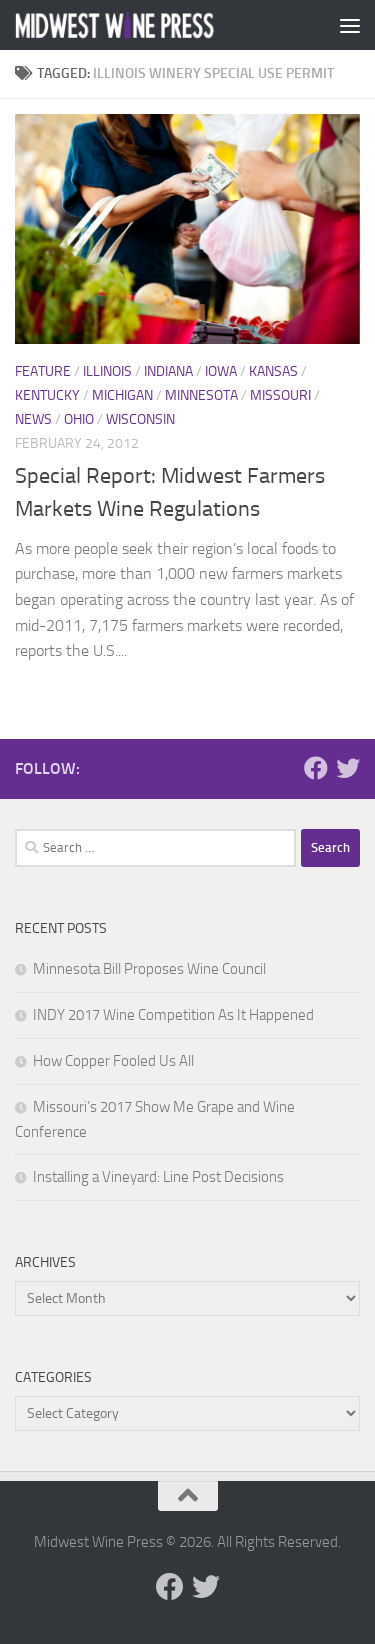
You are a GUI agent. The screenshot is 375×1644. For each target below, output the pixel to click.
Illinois (107, 371)
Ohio (79, 419)
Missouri (280, 395)
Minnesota (201, 395)
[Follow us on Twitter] (348, 768)
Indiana (168, 371)
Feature (43, 371)
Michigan (122, 395)
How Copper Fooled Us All (113, 1061)
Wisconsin (140, 419)
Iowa (221, 371)
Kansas (273, 371)
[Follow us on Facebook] (316, 768)
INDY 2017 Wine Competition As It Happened (173, 1015)
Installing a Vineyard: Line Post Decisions (158, 1177)
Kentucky (47, 395)
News (33, 419)
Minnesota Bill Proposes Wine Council (149, 969)
